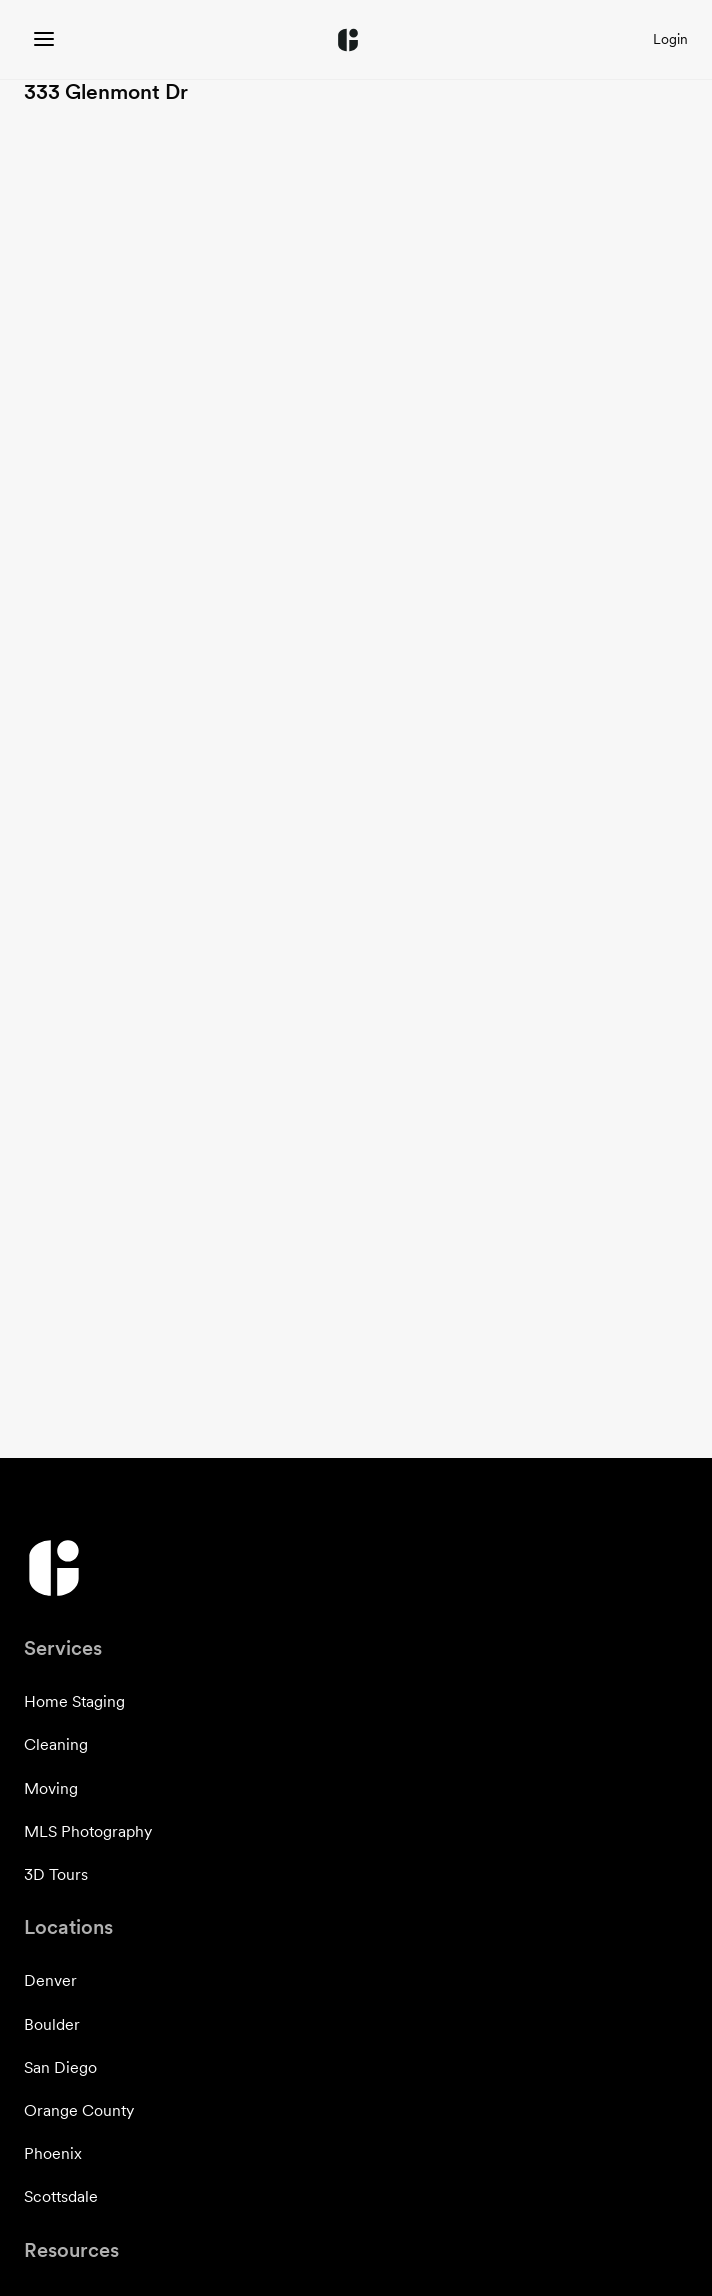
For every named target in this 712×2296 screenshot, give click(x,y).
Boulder (52, 2024)
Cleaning (56, 1744)
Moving (51, 1788)
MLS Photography (88, 1831)
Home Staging (74, 1701)
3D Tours (56, 1874)
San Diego (60, 2067)
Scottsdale (61, 2196)
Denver (50, 1980)
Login (670, 39)
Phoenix (53, 2153)
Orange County (79, 2110)
